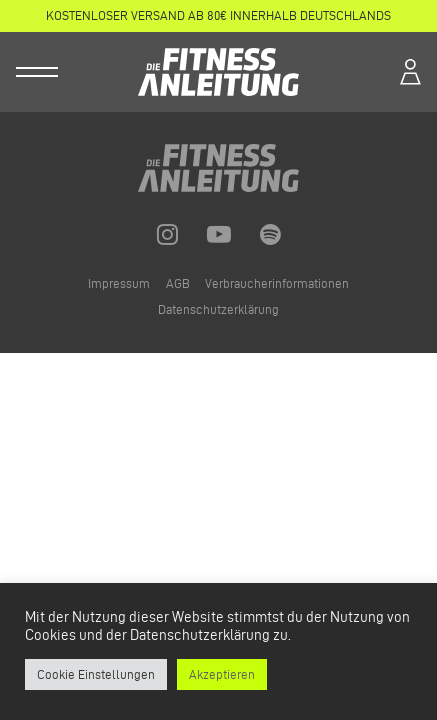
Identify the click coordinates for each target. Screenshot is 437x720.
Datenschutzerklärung (218, 309)
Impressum (120, 283)
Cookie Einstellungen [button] (96, 674)
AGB (179, 283)
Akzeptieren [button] (222, 674)
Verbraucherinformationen (277, 283)
